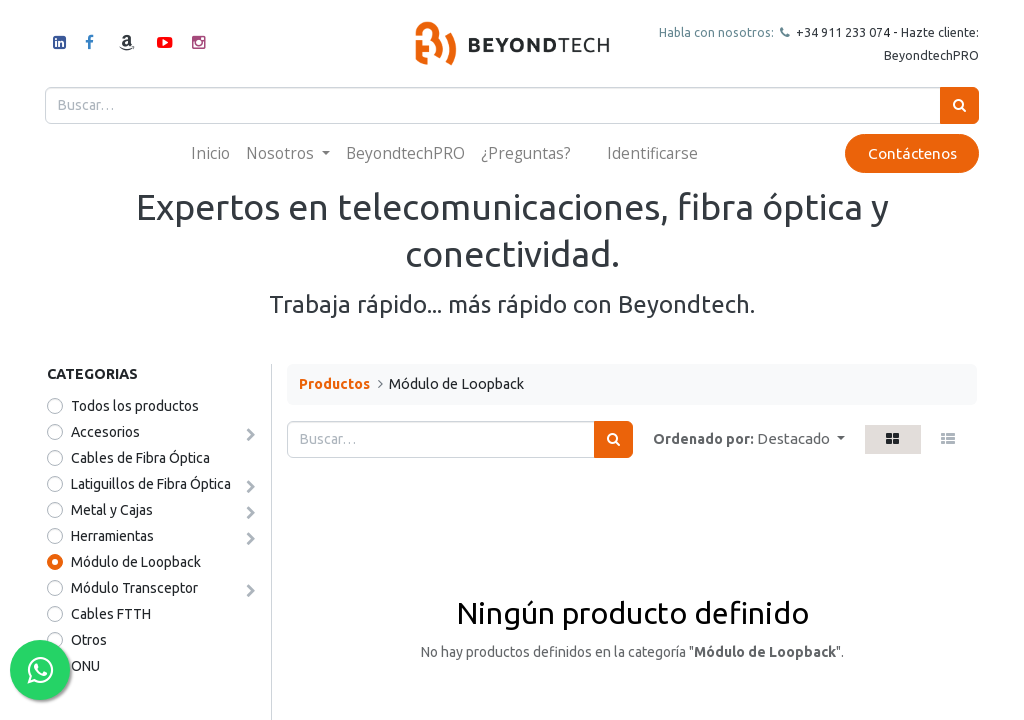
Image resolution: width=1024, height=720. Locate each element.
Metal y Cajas (112, 510)
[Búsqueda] (957, 105)
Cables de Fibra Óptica (140, 458)
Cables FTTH (111, 614)
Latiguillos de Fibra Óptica (151, 484)
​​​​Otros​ (89, 640)
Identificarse (652, 153)
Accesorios (105, 432)
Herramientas (112, 536)
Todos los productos (135, 406)
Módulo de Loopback (136, 562)
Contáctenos (909, 153)
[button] (801, 439)
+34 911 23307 (836, 32)
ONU (85, 666)
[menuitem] (210, 153)
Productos (334, 384)
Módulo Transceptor (134, 588)
